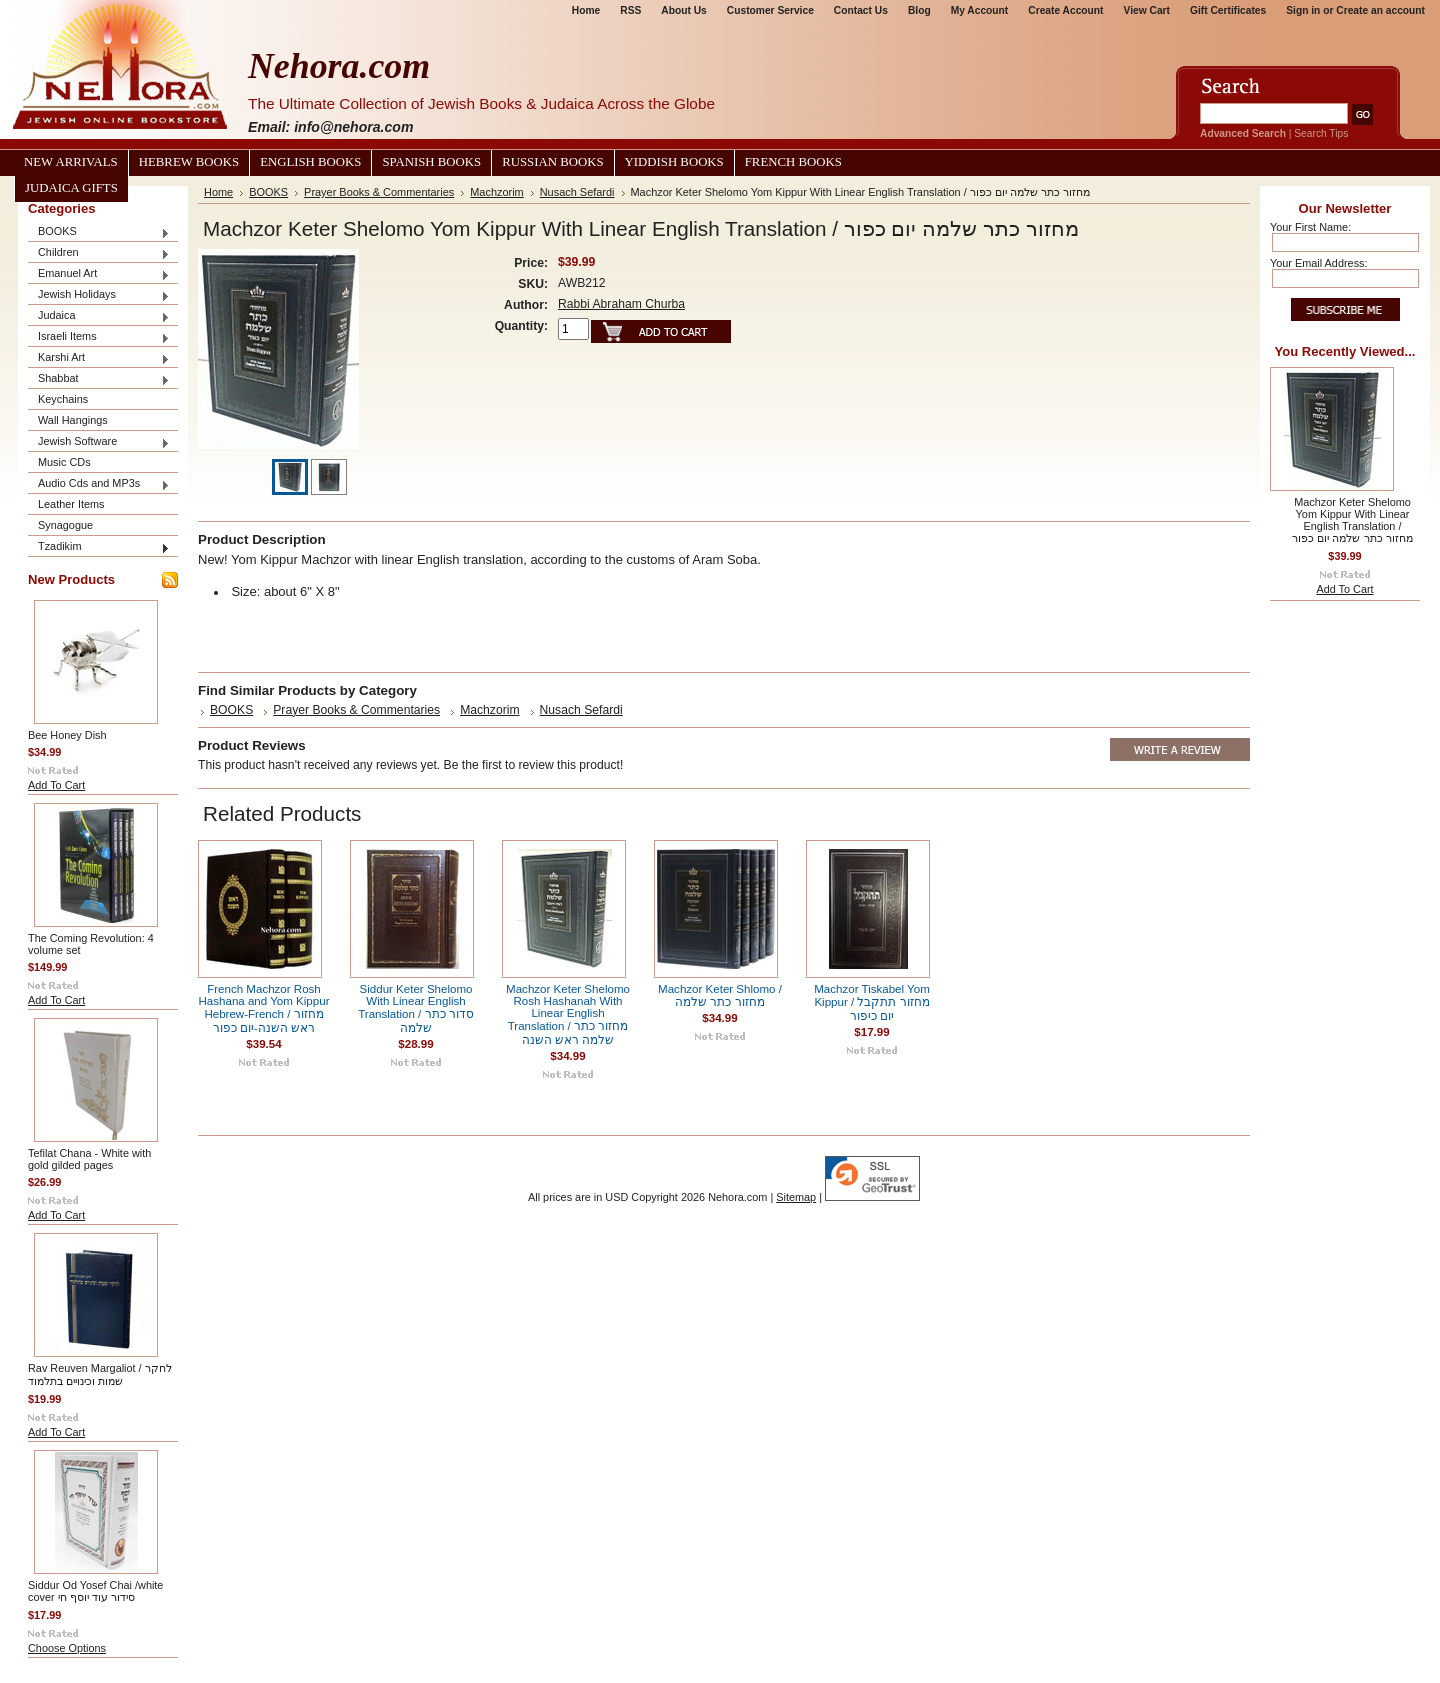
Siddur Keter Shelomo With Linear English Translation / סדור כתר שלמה (416, 1008)
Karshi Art (99, 358)
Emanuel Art (99, 274)
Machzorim (496, 192)
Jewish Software (99, 442)
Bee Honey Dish (67, 735)
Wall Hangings (73, 420)
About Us (683, 10)
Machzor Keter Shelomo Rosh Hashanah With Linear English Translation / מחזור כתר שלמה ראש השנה (568, 1014)
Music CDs (64, 462)
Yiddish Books (674, 162)
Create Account (1065, 10)
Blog (919, 10)
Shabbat (99, 379)
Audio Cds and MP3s (99, 484)
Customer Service (770, 10)
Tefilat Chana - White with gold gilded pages (89, 1159)
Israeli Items (99, 337)
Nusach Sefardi (577, 192)
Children (99, 253)
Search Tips (1321, 133)
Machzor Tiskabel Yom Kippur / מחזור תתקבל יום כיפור (872, 1002)
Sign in (1303, 10)
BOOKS (99, 232)
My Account (980, 10)
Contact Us (861, 10)
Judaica (99, 316)
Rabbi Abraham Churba (621, 304)
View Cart (1147, 10)
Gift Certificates (1228, 10)
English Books (310, 162)
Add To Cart (56, 785)
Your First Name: (1310, 227)
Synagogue (65, 525)
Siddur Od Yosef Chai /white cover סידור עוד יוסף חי (95, 1591)
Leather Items (71, 504)
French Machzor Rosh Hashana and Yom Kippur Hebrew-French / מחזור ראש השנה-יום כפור (264, 1008)
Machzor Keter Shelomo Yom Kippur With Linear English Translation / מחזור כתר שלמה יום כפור (1352, 520)
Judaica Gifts (71, 188)
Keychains (63, 399)
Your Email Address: (1319, 263)
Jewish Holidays (99, 295)
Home (586, 10)
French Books (793, 162)
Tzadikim (99, 547)
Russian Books (552, 162)
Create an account (1380, 10)
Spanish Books (431, 162)
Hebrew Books (189, 162)
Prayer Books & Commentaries (379, 192)
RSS (630, 10)
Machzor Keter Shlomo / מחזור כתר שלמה (720, 995)
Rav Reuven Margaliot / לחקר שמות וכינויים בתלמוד (100, 1374)
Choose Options (67, 1648)
